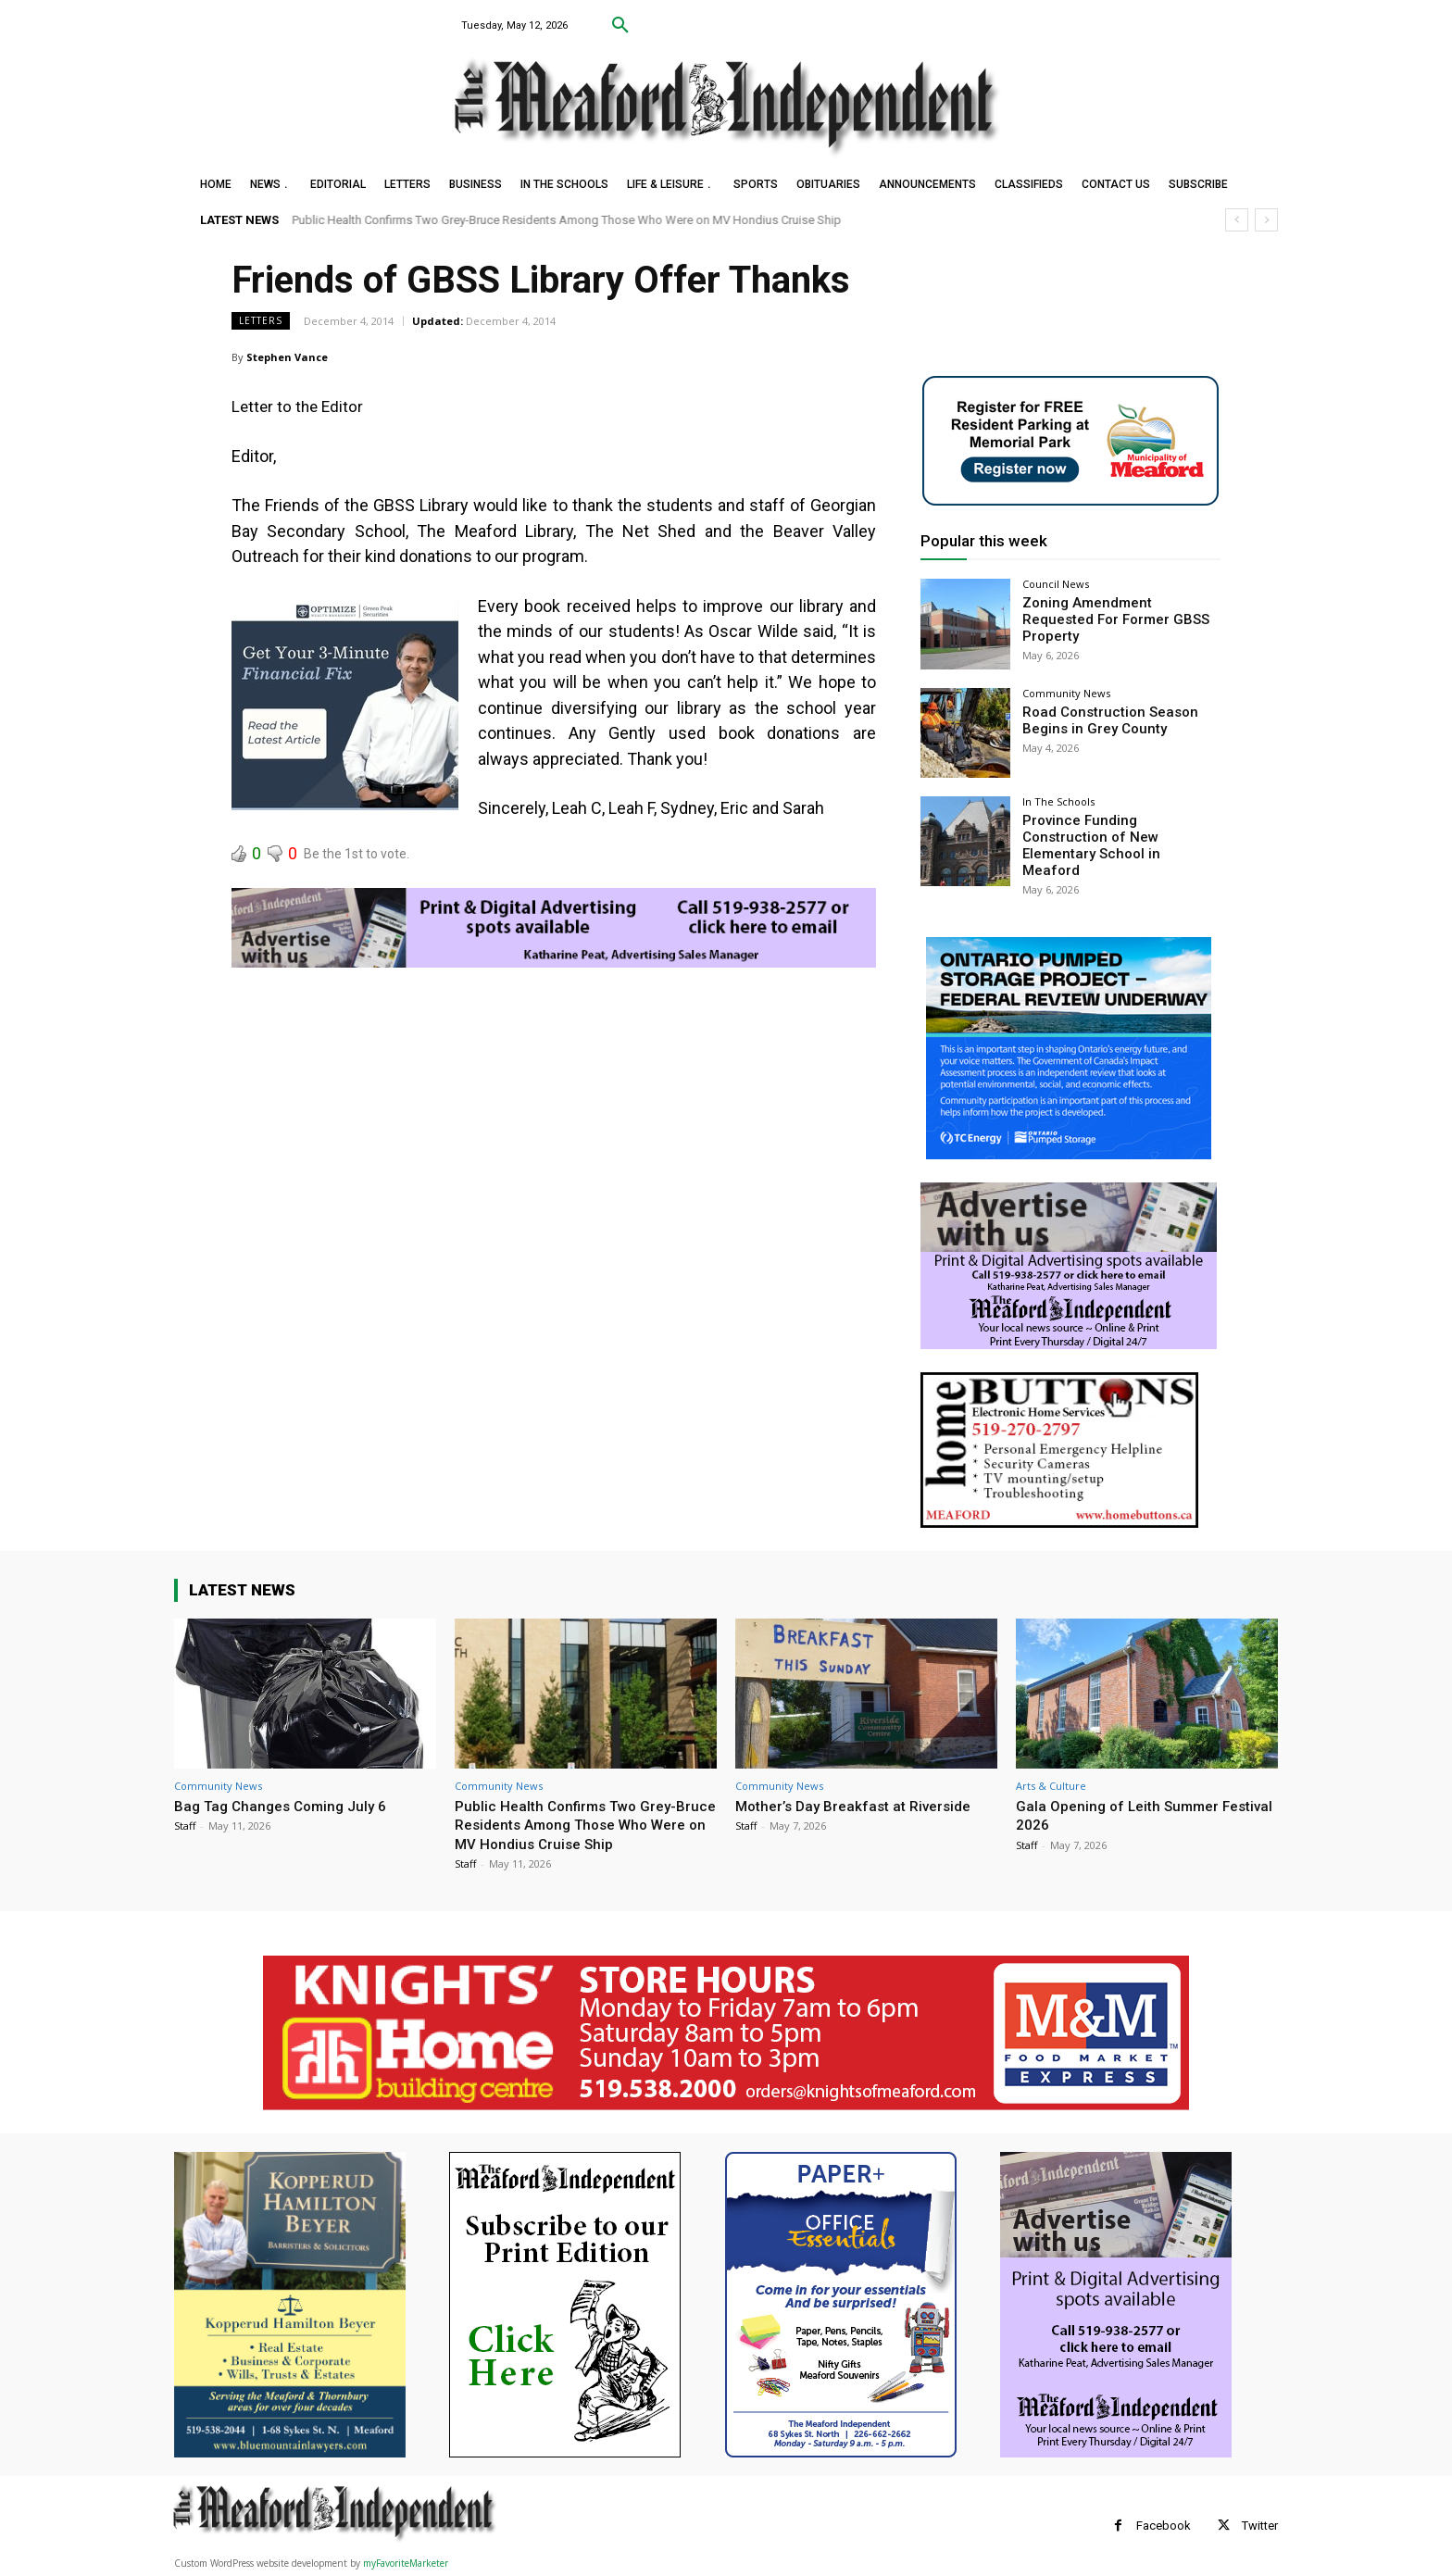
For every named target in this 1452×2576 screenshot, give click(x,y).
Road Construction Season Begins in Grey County (1103, 719)
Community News (1066, 693)
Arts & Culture (1051, 1785)
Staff (184, 1825)
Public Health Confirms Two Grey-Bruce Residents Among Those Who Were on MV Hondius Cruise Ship (567, 220)
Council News (1055, 584)
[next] (1266, 219)
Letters (261, 321)
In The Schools (1058, 801)
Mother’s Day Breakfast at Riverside (862, 1804)
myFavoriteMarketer (405, 2563)
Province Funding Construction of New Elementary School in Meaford (1116, 835)
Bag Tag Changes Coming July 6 (288, 1804)
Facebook (1163, 2525)
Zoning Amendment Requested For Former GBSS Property (1116, 609)
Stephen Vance (287, 357)
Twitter (1260, 2525)
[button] (620, 26)
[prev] (1236, 219)
